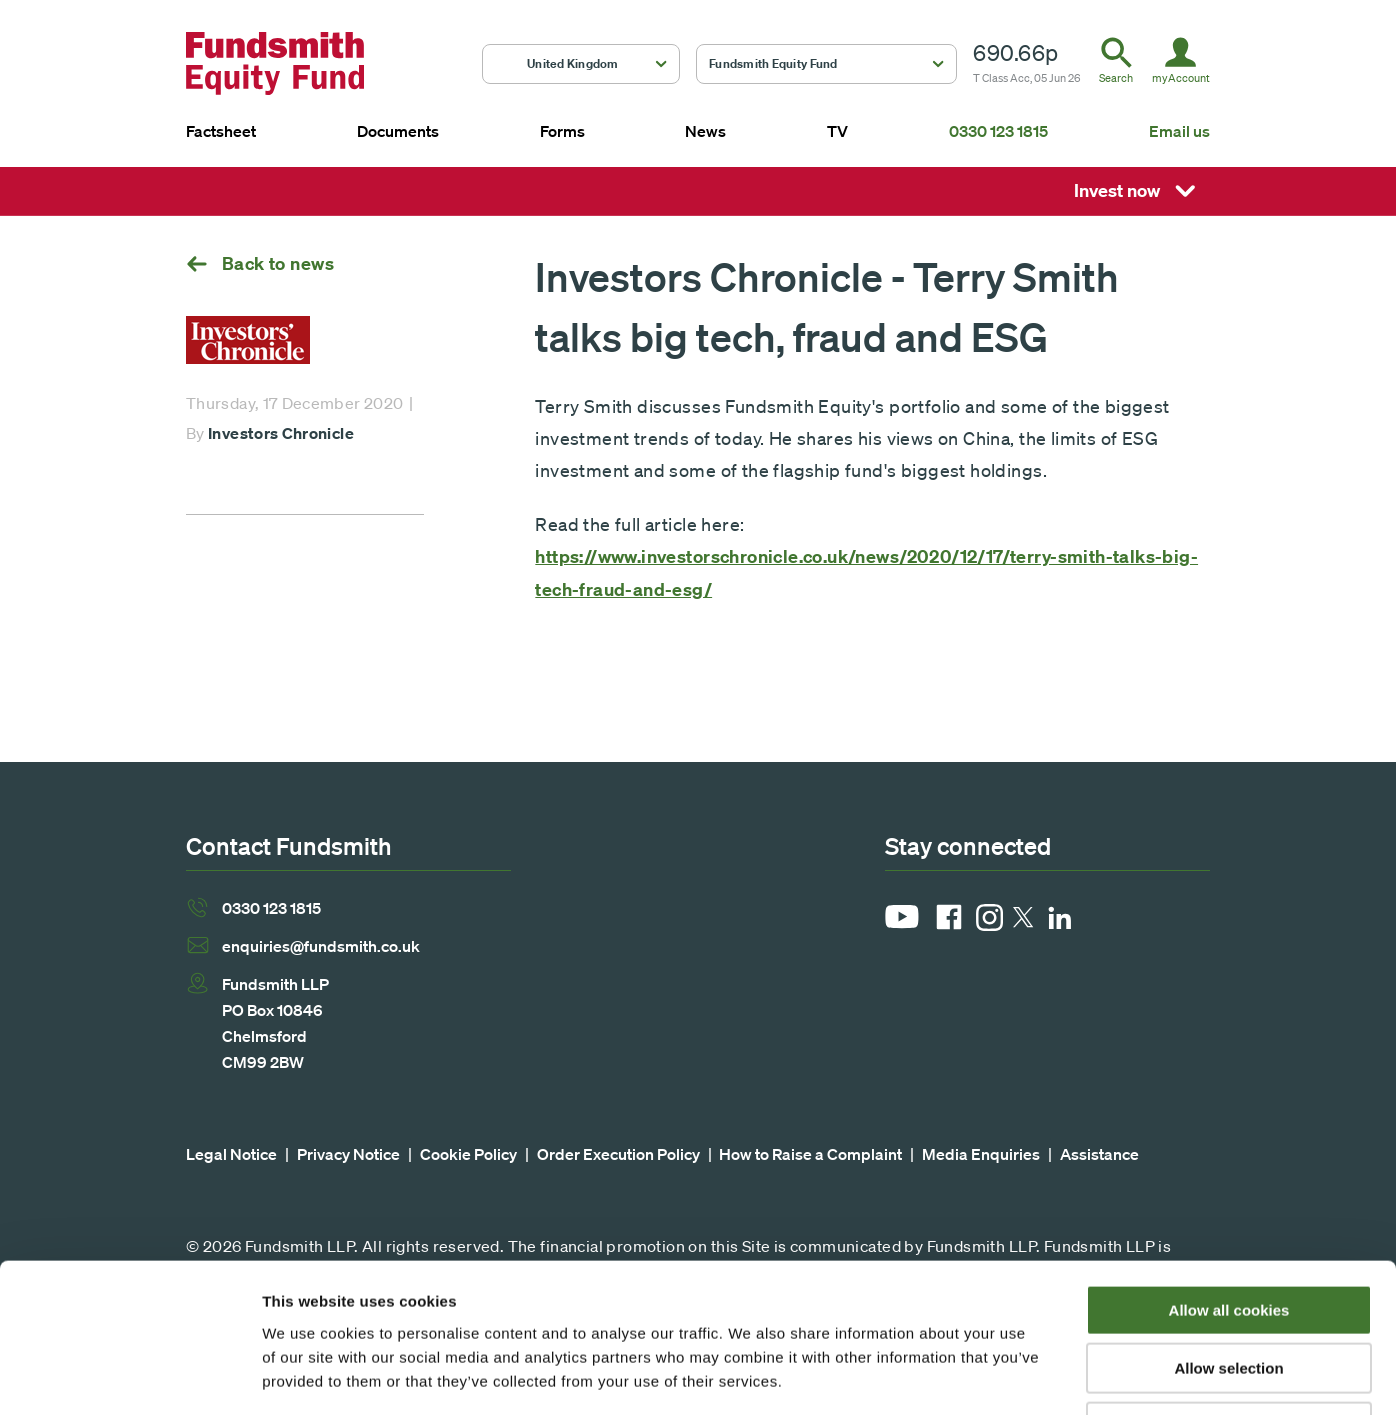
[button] (581, 64)
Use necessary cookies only (1229, 1287)
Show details (1049, 1375)
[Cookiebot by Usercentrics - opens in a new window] (129, 1376)
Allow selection (1228, 1229)
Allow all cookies (1229, 1170)
